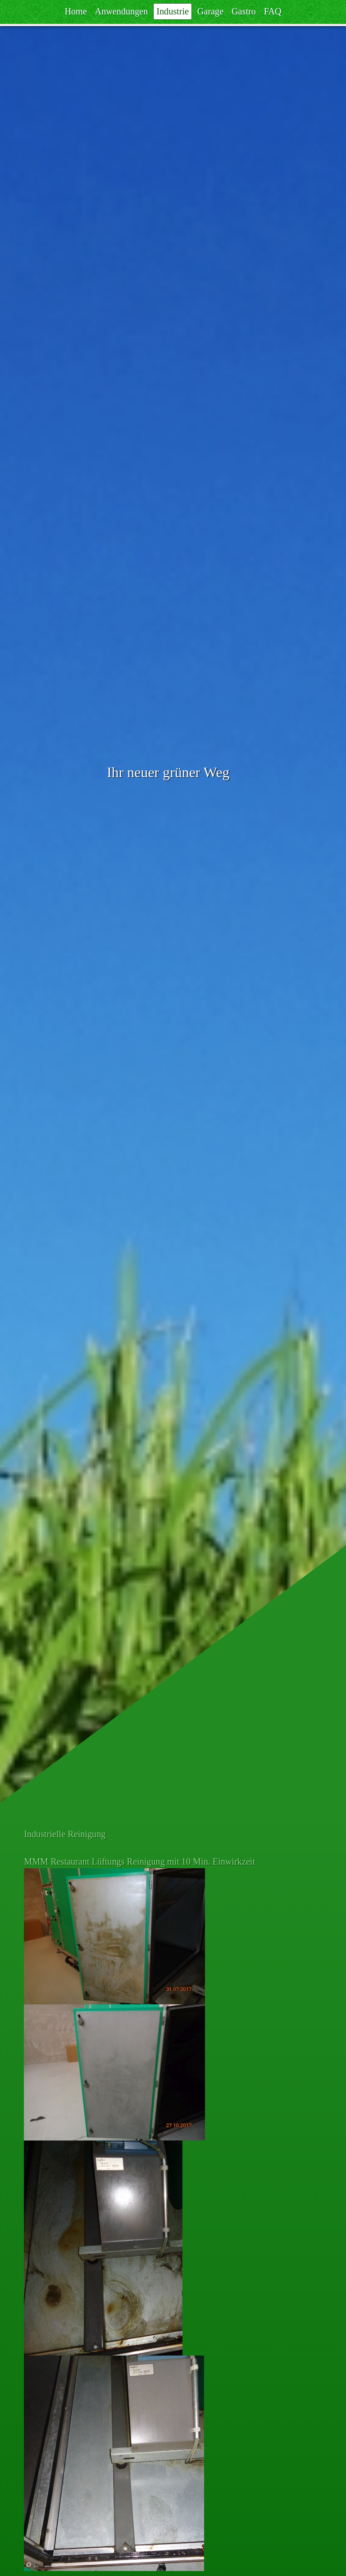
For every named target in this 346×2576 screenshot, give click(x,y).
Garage (210, 12)
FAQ (273, 12)
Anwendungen (121, 12)
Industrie (172, 12)
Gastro (244, 12)
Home (75, 12)
